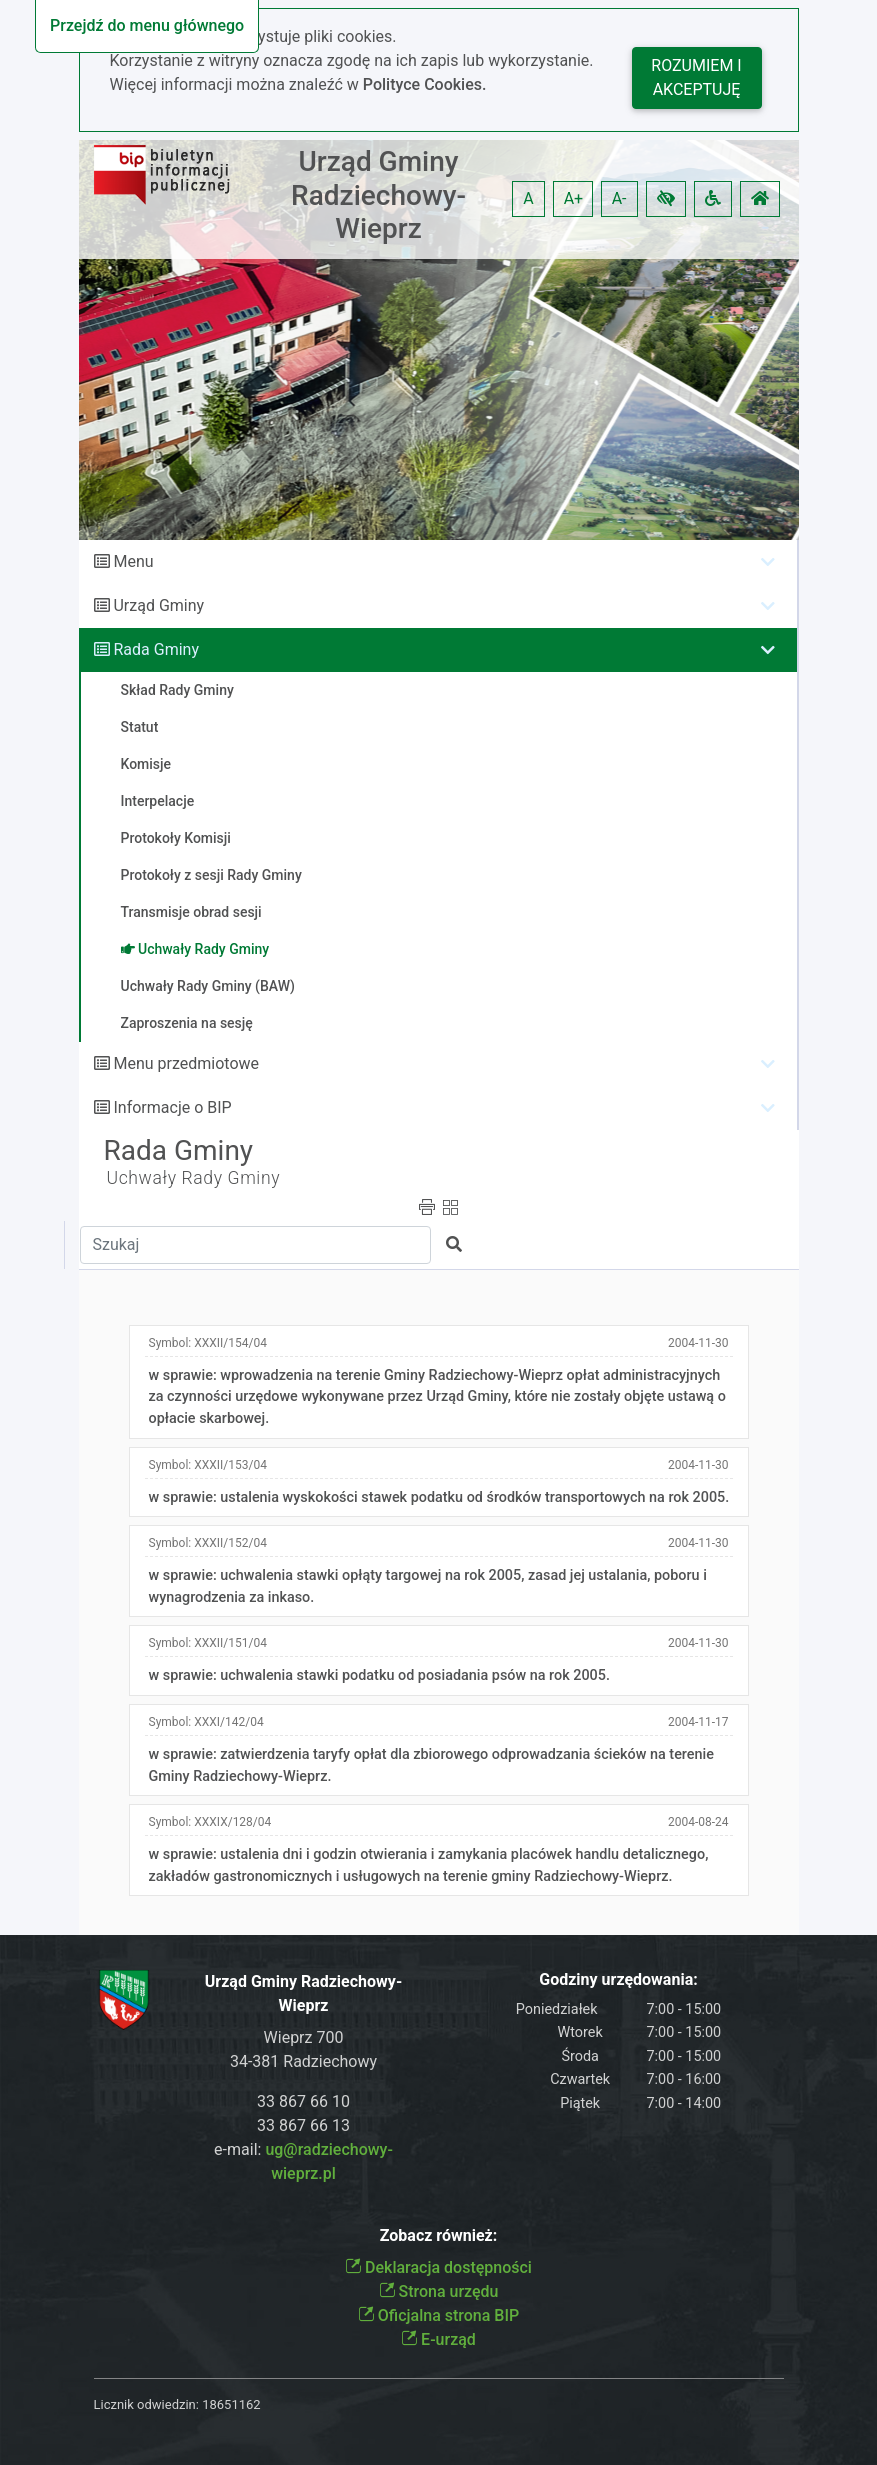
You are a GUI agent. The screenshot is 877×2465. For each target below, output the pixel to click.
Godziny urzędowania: (618, 1979)
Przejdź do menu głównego (147, 25)
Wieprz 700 (304, 2037)
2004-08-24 (698, 1822)
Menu (133, 561)
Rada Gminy (155, 649)
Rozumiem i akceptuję (696, 77)
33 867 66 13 (303, 2125)
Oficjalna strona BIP (438, 2315)
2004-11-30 (698, 1343)
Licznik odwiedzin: (146, 2404)
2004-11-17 (698, 1722)
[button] (666, 199)
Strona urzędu (439, 2291)
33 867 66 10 (303, 2101)
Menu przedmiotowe (186, 1063)
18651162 (231, 2404)
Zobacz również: (439, 2235)
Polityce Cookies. (425, 84)
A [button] (528, 198)
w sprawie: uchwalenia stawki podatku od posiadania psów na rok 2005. (379, 1675)
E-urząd (438, 2339)
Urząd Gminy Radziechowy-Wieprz (378, 195)
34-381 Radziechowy (303, 2061)
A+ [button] (574, 198)
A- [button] (619, 198)
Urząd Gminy (158, 605)
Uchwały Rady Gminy (194, 1178)
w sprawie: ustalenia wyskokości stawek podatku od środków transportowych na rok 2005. (439, 1497)
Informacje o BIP (172, 1107)
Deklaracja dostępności (438, 2267)
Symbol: (208, 1343)
